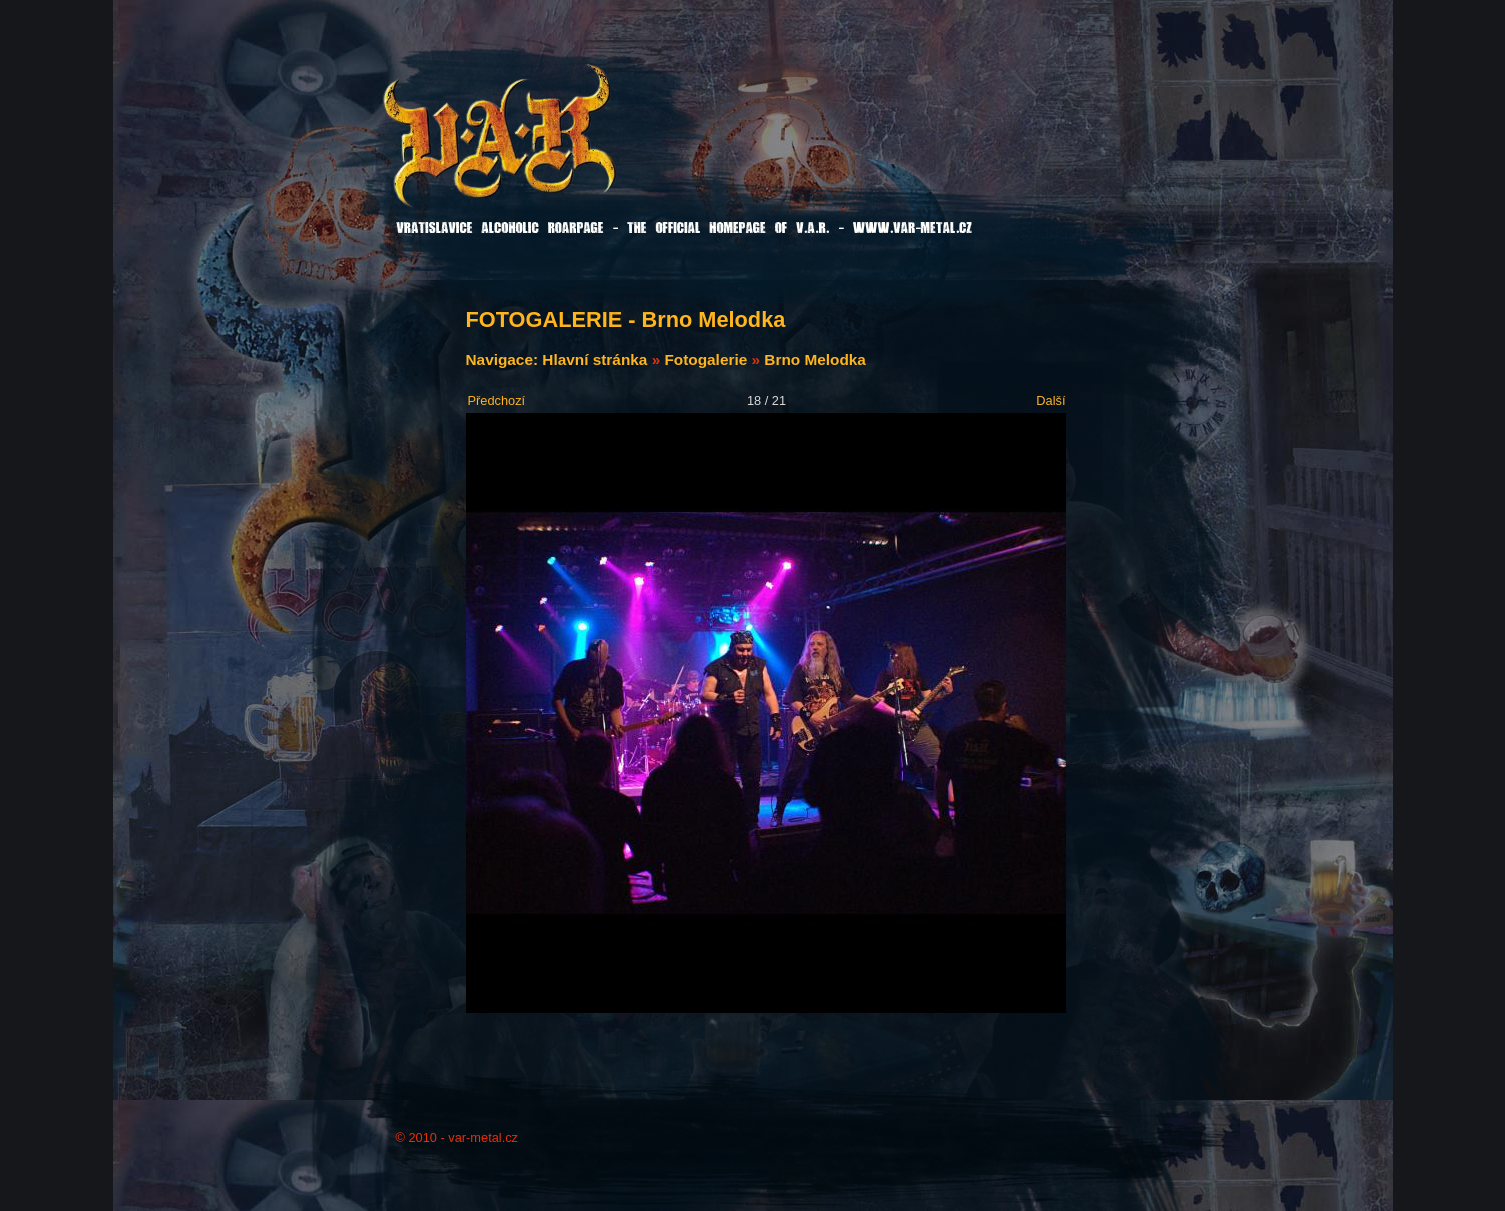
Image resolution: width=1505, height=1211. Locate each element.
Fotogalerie (705, 359)
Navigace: (504, 359)
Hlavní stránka (594, 359)
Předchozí (497, 400)
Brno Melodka (815, 359)
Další (1050, 400)
